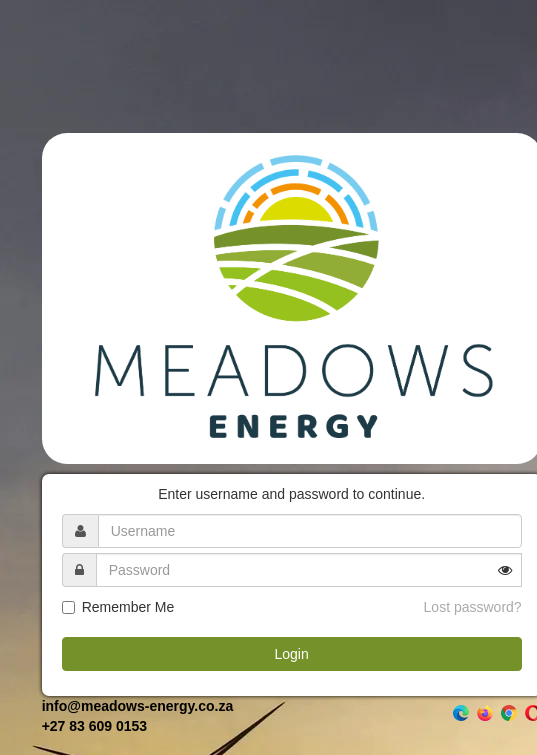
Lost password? (473, 607)
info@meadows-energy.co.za (138, 706)
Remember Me (128, 607)
